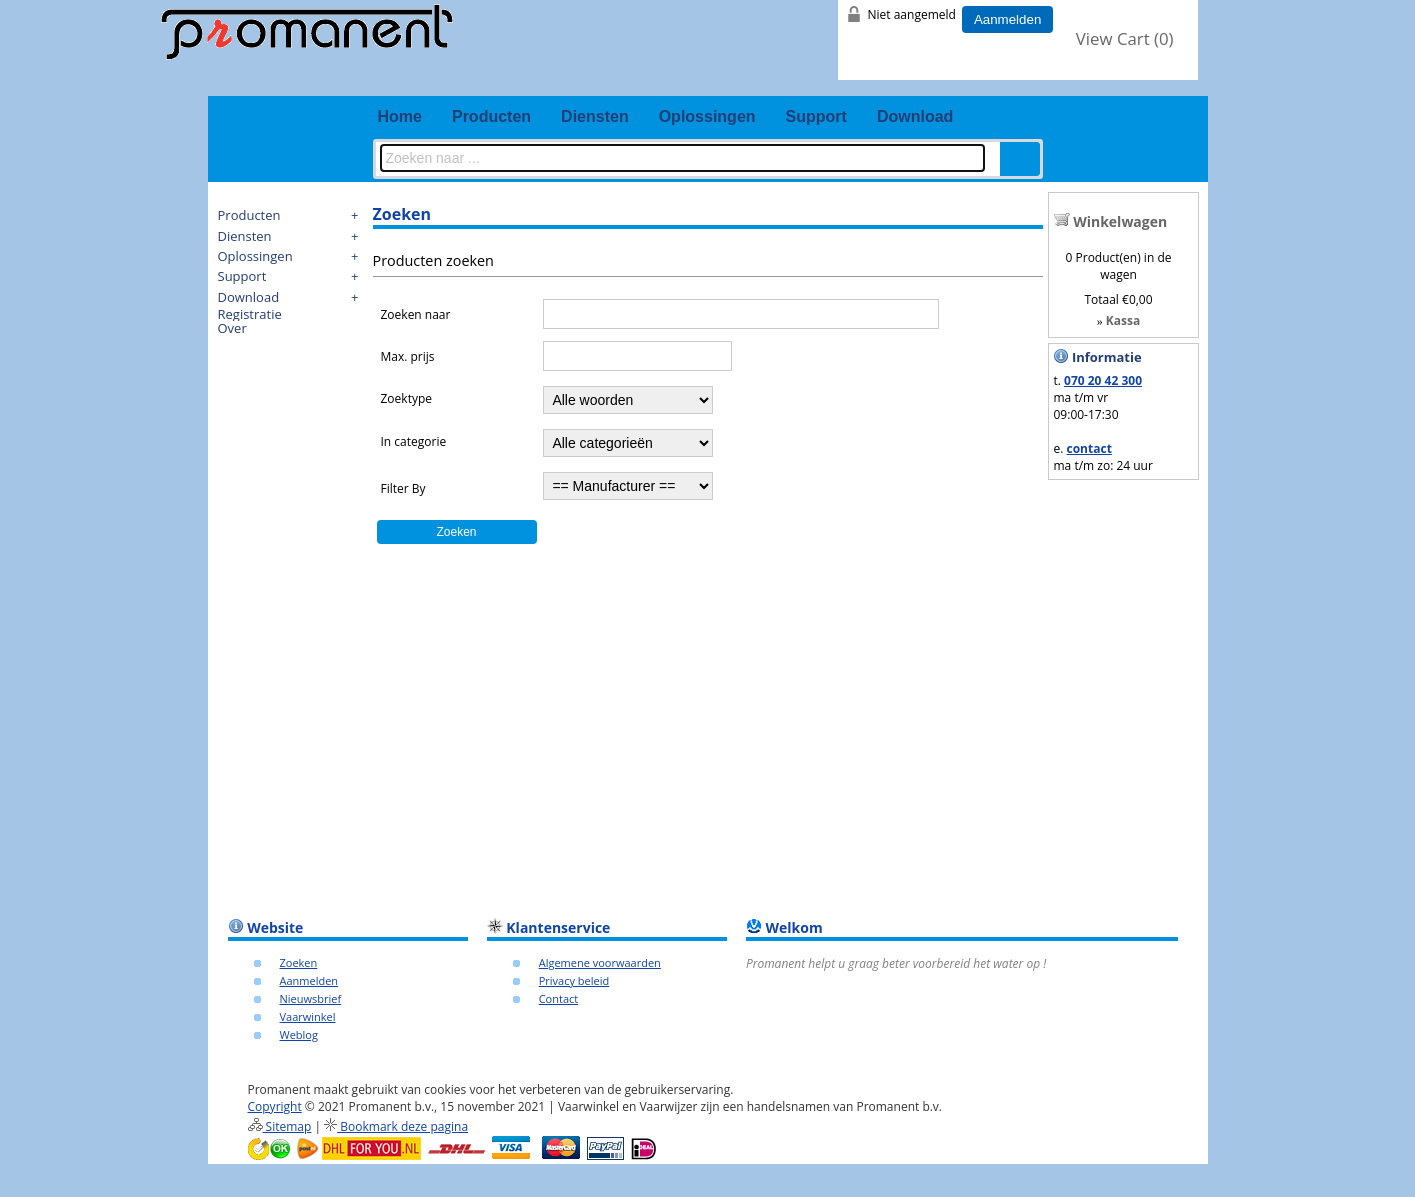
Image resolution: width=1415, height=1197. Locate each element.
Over (232, 328)
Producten (491, 116)
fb (1046, 80)
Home (400, 116)
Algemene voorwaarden (600, 962)
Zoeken (299, 962)
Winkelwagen (1120, 221)
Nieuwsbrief (311, 998)
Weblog (299, 1034)
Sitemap (280, 1126)
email (1163, 80)
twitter (1085, 80)
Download (915, 116)
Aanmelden (1007, 19)
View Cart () (1125, 38)
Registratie (250, 314)
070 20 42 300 (1103, 380)
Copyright (275, 1106)
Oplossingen (707, 116)
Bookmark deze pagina (396, 1126)
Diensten (595, 116)
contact (1089, 448)
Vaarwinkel (308, 1016)
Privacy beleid (574, 980)
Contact (559, 998)
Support (816, 116)
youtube (1124, 80)
